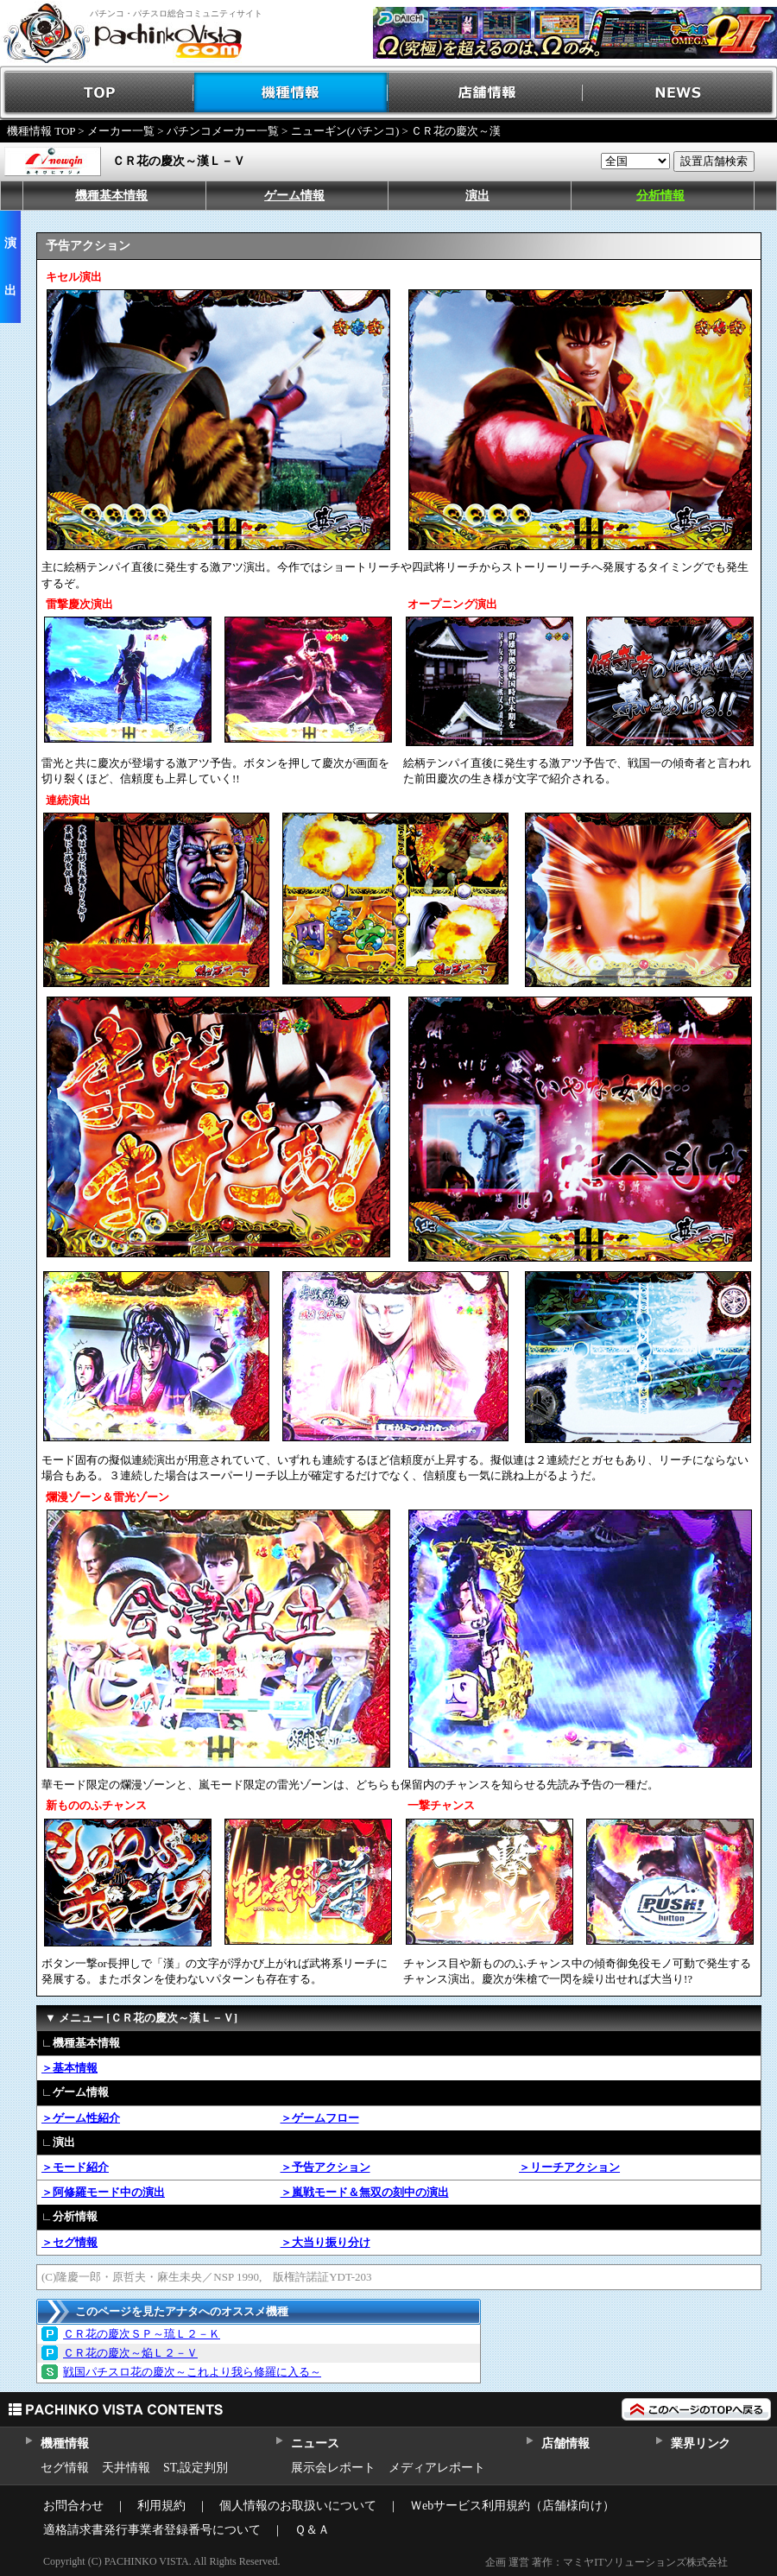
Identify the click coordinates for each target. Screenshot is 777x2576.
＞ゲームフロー (320, 2117)
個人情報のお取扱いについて (297, 2505)
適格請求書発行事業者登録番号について (152, 2529)
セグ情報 (65, 2467)
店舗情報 (485, 93)
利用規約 (161, 2505)
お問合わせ (73, 2505)
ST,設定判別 (195, 2467)
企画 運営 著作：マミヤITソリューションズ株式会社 (606, 2562)
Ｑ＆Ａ (312, 2529)
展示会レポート (333, 2467)
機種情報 (291, 93)
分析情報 (660, 195)
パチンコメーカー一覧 (223, 130)
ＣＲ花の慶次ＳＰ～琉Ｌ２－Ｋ (141, 2333)
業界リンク (700, 2443)
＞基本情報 (69, 2067)
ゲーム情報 (294, 195)
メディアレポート (436, 2467)
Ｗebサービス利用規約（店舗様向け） (512, 2505)
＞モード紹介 (75, 2167)
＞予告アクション (325, 2167)
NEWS (680, 93)
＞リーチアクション (569, 2167)
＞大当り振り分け (325, 2242)
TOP (97, 93)
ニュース (314, 2443)
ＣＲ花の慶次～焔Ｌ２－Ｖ (130, 2352)
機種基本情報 (111, 195)
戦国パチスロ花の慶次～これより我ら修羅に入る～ (192, 2371)
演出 (477, 195)
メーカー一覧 (121, 130)
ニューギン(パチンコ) (345, 130)
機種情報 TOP (41, 130)
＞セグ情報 (69, 2242)
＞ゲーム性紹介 (80, 2117)
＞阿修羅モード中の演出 (103, 2192)
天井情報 (126, 2467)
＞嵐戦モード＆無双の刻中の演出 (365, 2192)
